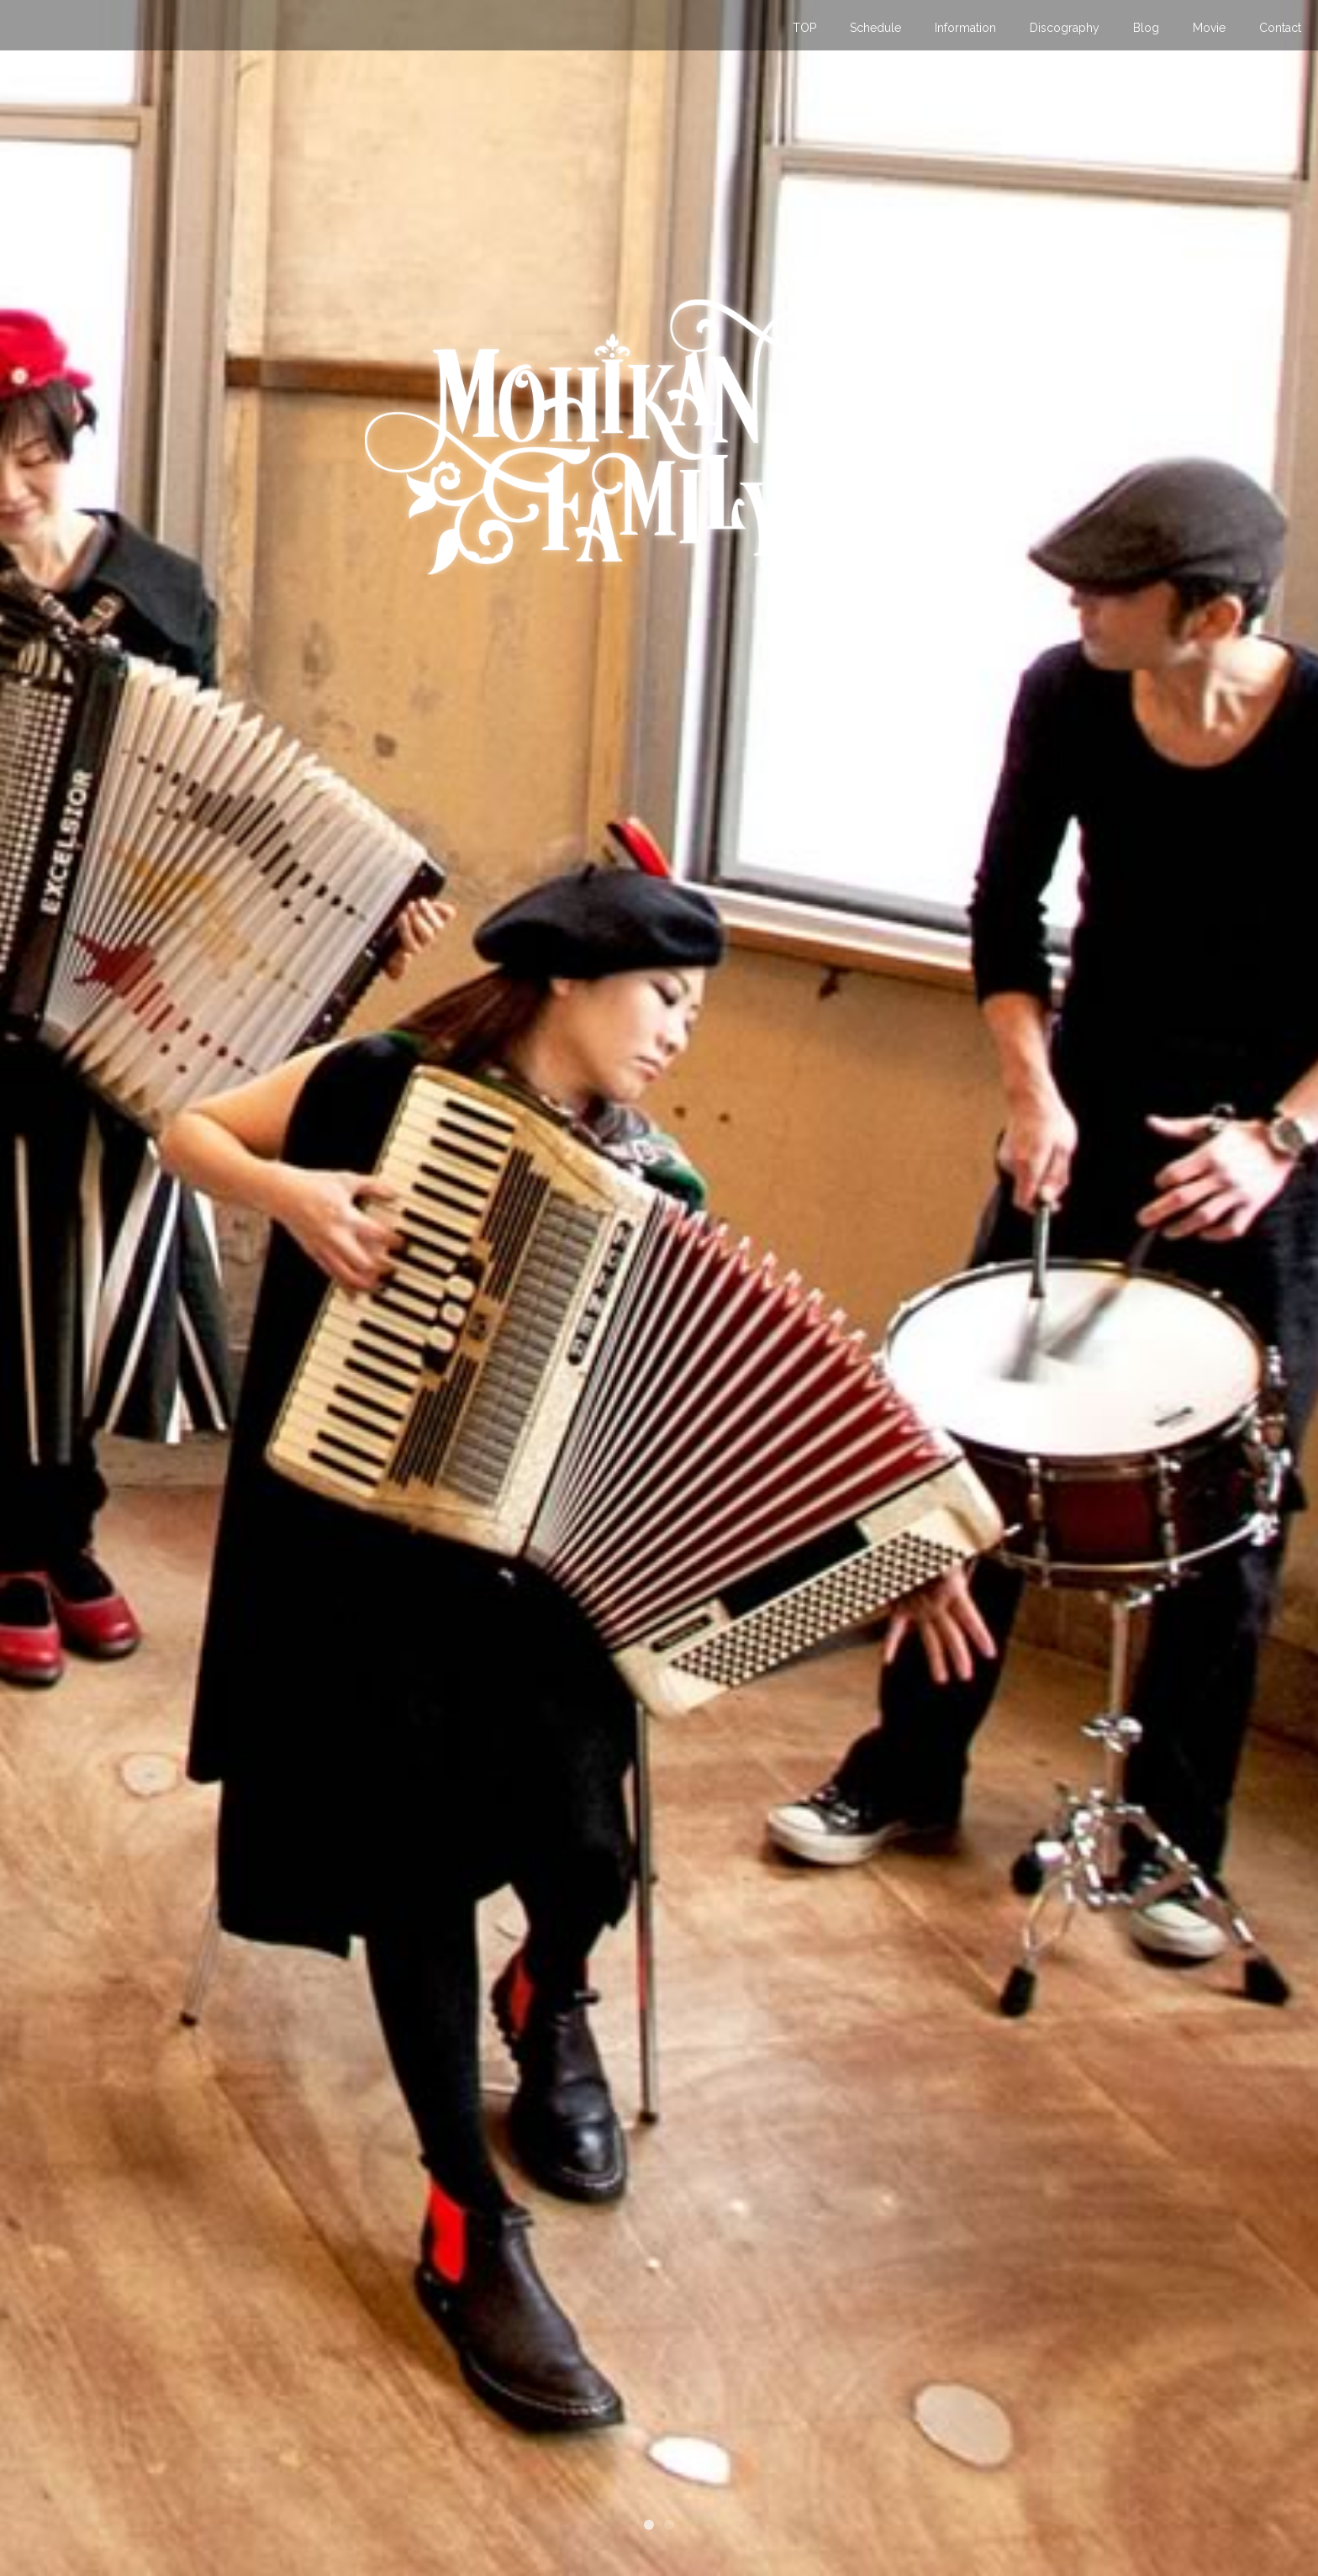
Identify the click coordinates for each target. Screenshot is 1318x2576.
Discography (1064, 27)
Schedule (875, 27)
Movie (1209, 27)
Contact (1280, 27)
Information (965, 27)
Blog (1146, 27)
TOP (804, 27)
